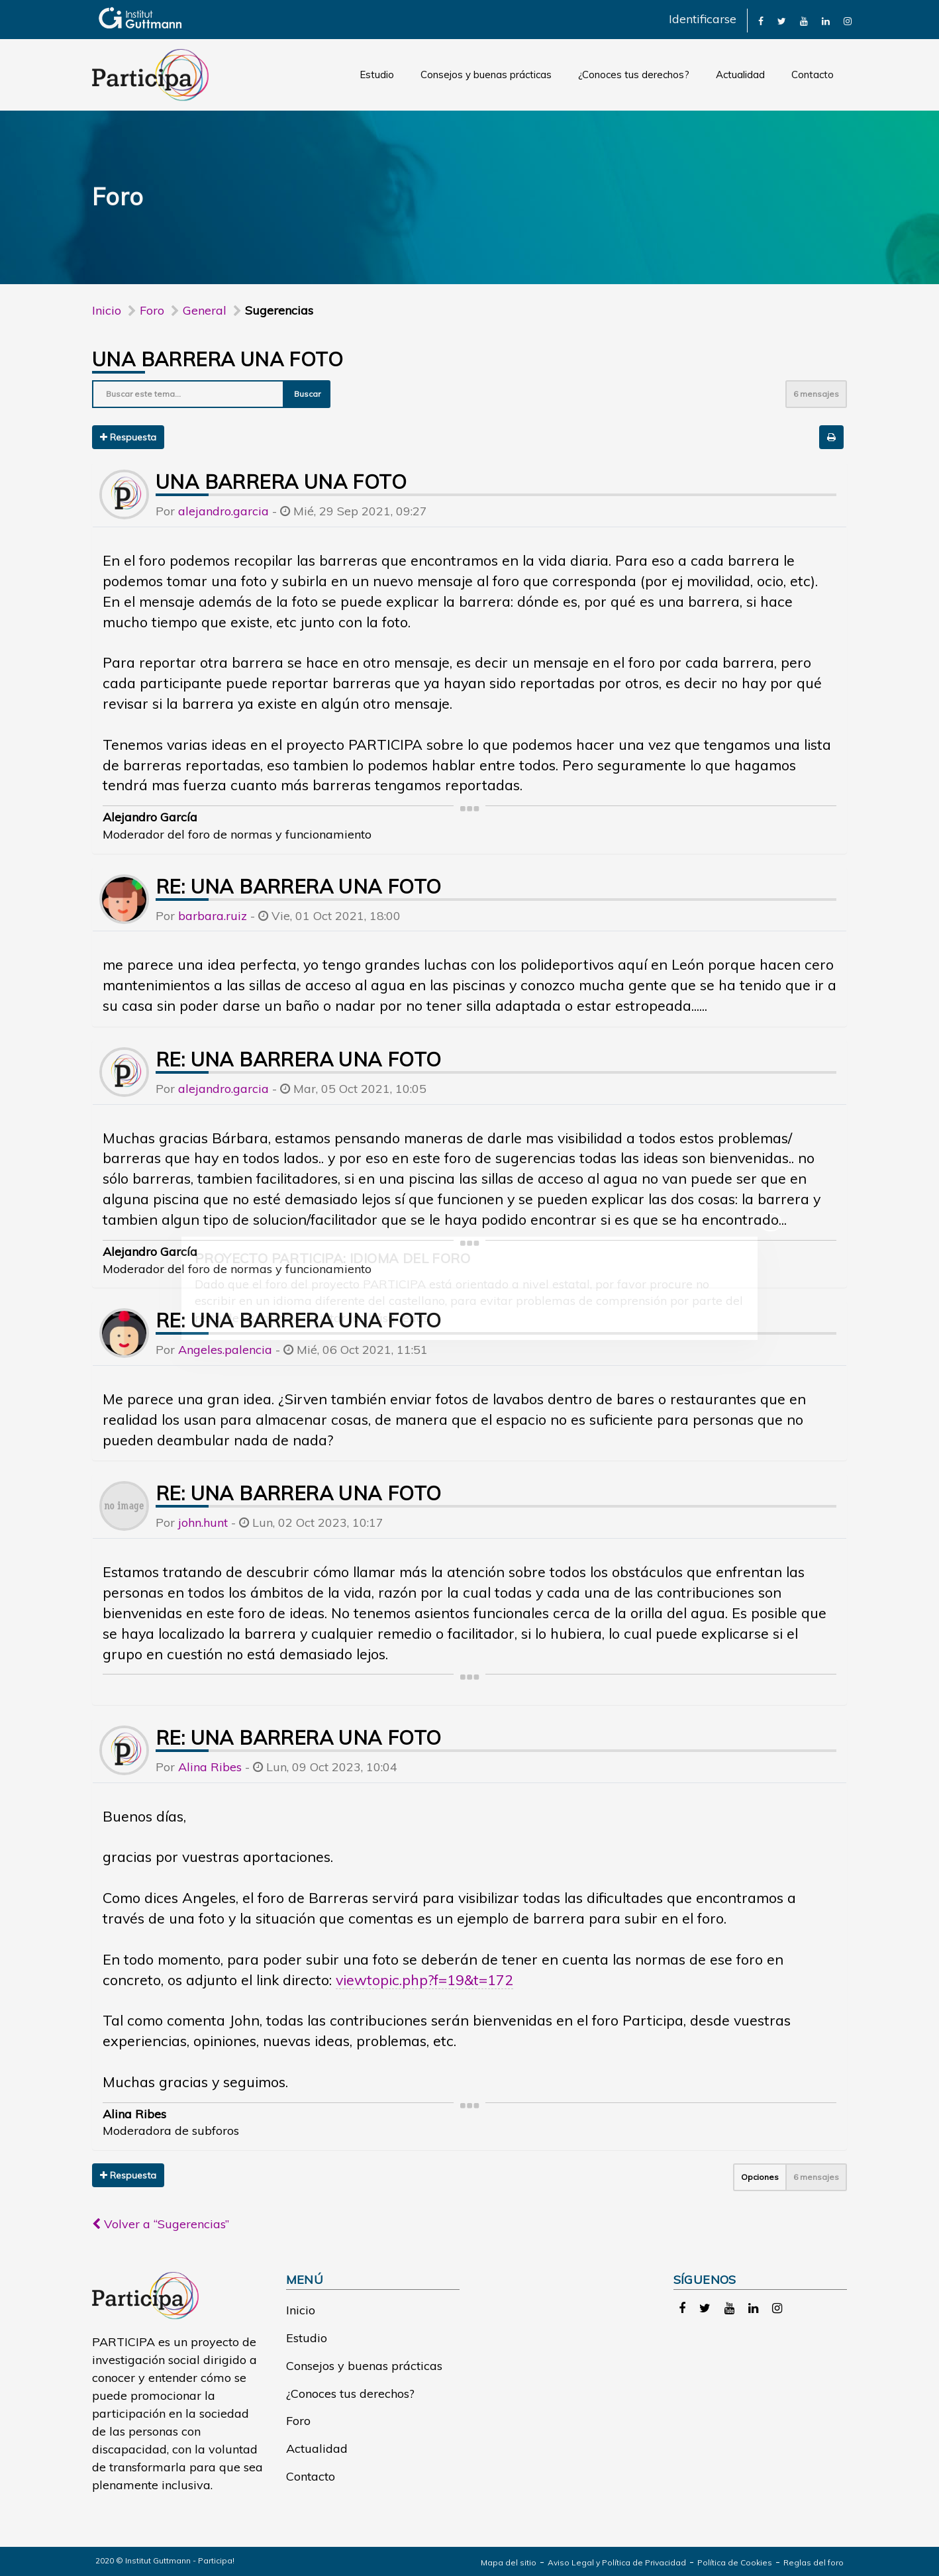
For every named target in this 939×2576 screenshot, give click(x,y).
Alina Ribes (210, 1767)
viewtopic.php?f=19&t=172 (424, 1979)
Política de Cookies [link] (734, 2562)
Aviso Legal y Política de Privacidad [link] (617, 2562)
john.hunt (203, 1522)
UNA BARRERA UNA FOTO (217, 359)
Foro (298, 2420)
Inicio (106, 310)
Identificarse (702, 18)
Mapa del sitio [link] (508, 2562)
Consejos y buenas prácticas (486, 74)
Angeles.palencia (225, 1349)
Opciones (760, 2177)
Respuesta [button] (128, 437)
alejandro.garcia (223, 511)
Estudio (377, 74)
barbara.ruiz (212, 915)
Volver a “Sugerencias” (160, 2224)
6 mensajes (816, 394)
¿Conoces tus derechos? (633, 74)
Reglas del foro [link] (813, 2562)
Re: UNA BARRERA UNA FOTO (299, 886)
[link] (761, 20)
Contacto (812, 74)
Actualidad (740, 74)
